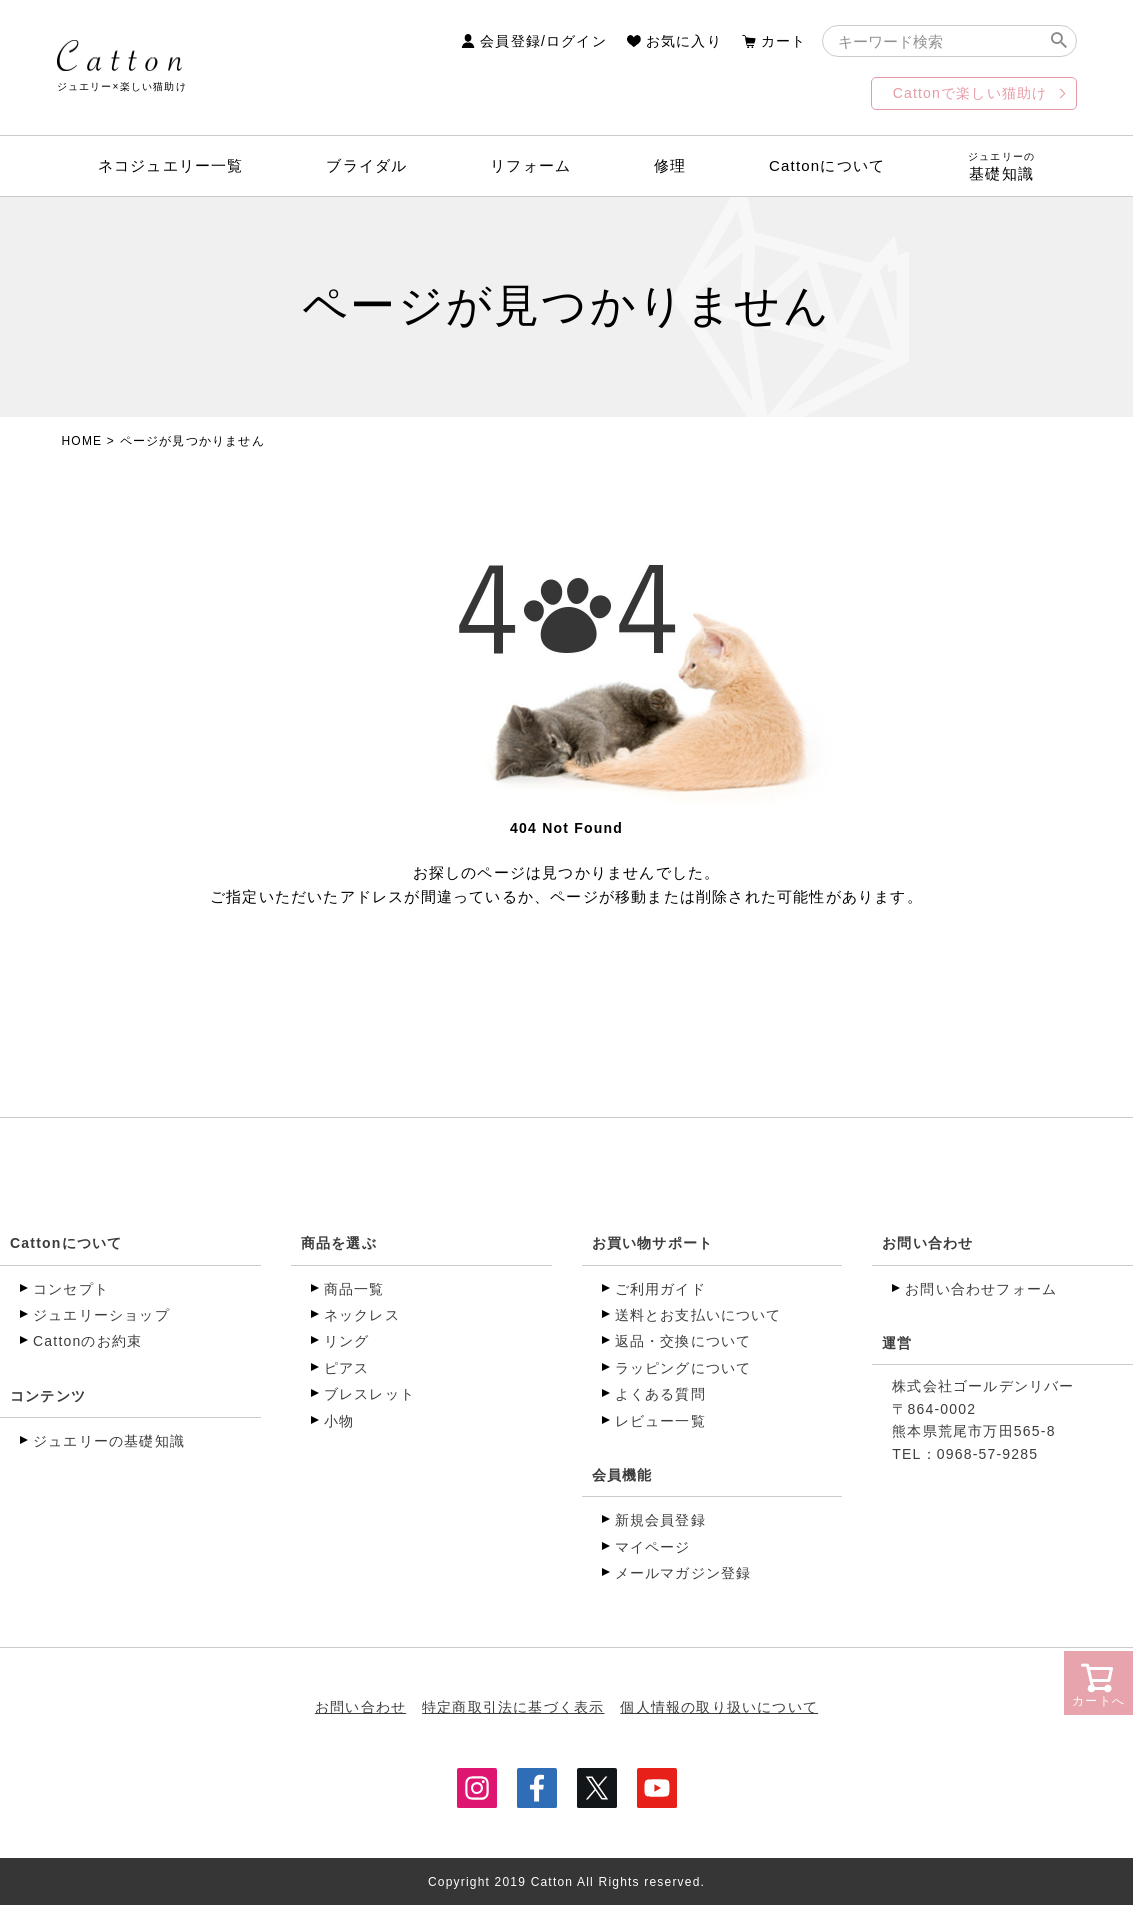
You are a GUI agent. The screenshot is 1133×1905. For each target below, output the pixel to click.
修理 (670, 165)
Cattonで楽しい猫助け (970, 93)
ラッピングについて (683, 1368)
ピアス (347, 1368)
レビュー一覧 (660, 1421)
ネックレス (362, 1315)
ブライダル (366, 165)
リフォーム (530, 165)
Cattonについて (827, 165)
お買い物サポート (653, 1243)
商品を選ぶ (339, 1243)
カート (784, 41)
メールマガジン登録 (683, 1573)
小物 (339, 1421)
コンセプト (71, 1289)
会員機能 (622, 1475)
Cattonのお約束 (87, 1341)
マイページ (653, 1547)
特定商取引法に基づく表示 (513, 1707)
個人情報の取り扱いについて (720, 1707)
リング (347, 1341)
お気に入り (684, 41)
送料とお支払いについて (698, 1315)
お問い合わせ (927, 1243)
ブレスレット (369, 1394)
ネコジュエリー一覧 (171, 165)
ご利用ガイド (660, 1289)
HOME (82, 441)
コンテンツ (48, 1396)
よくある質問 (660, 1394)
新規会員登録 (660, 1520)
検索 (1059, 41)
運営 (897, 1343)
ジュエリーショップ (101, 1315)
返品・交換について (683, 1341)
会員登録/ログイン (543, 41)
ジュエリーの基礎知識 (109, 1441)
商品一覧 (354, 1289)
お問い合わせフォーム (981, 1289)
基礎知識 (1002, 166)
